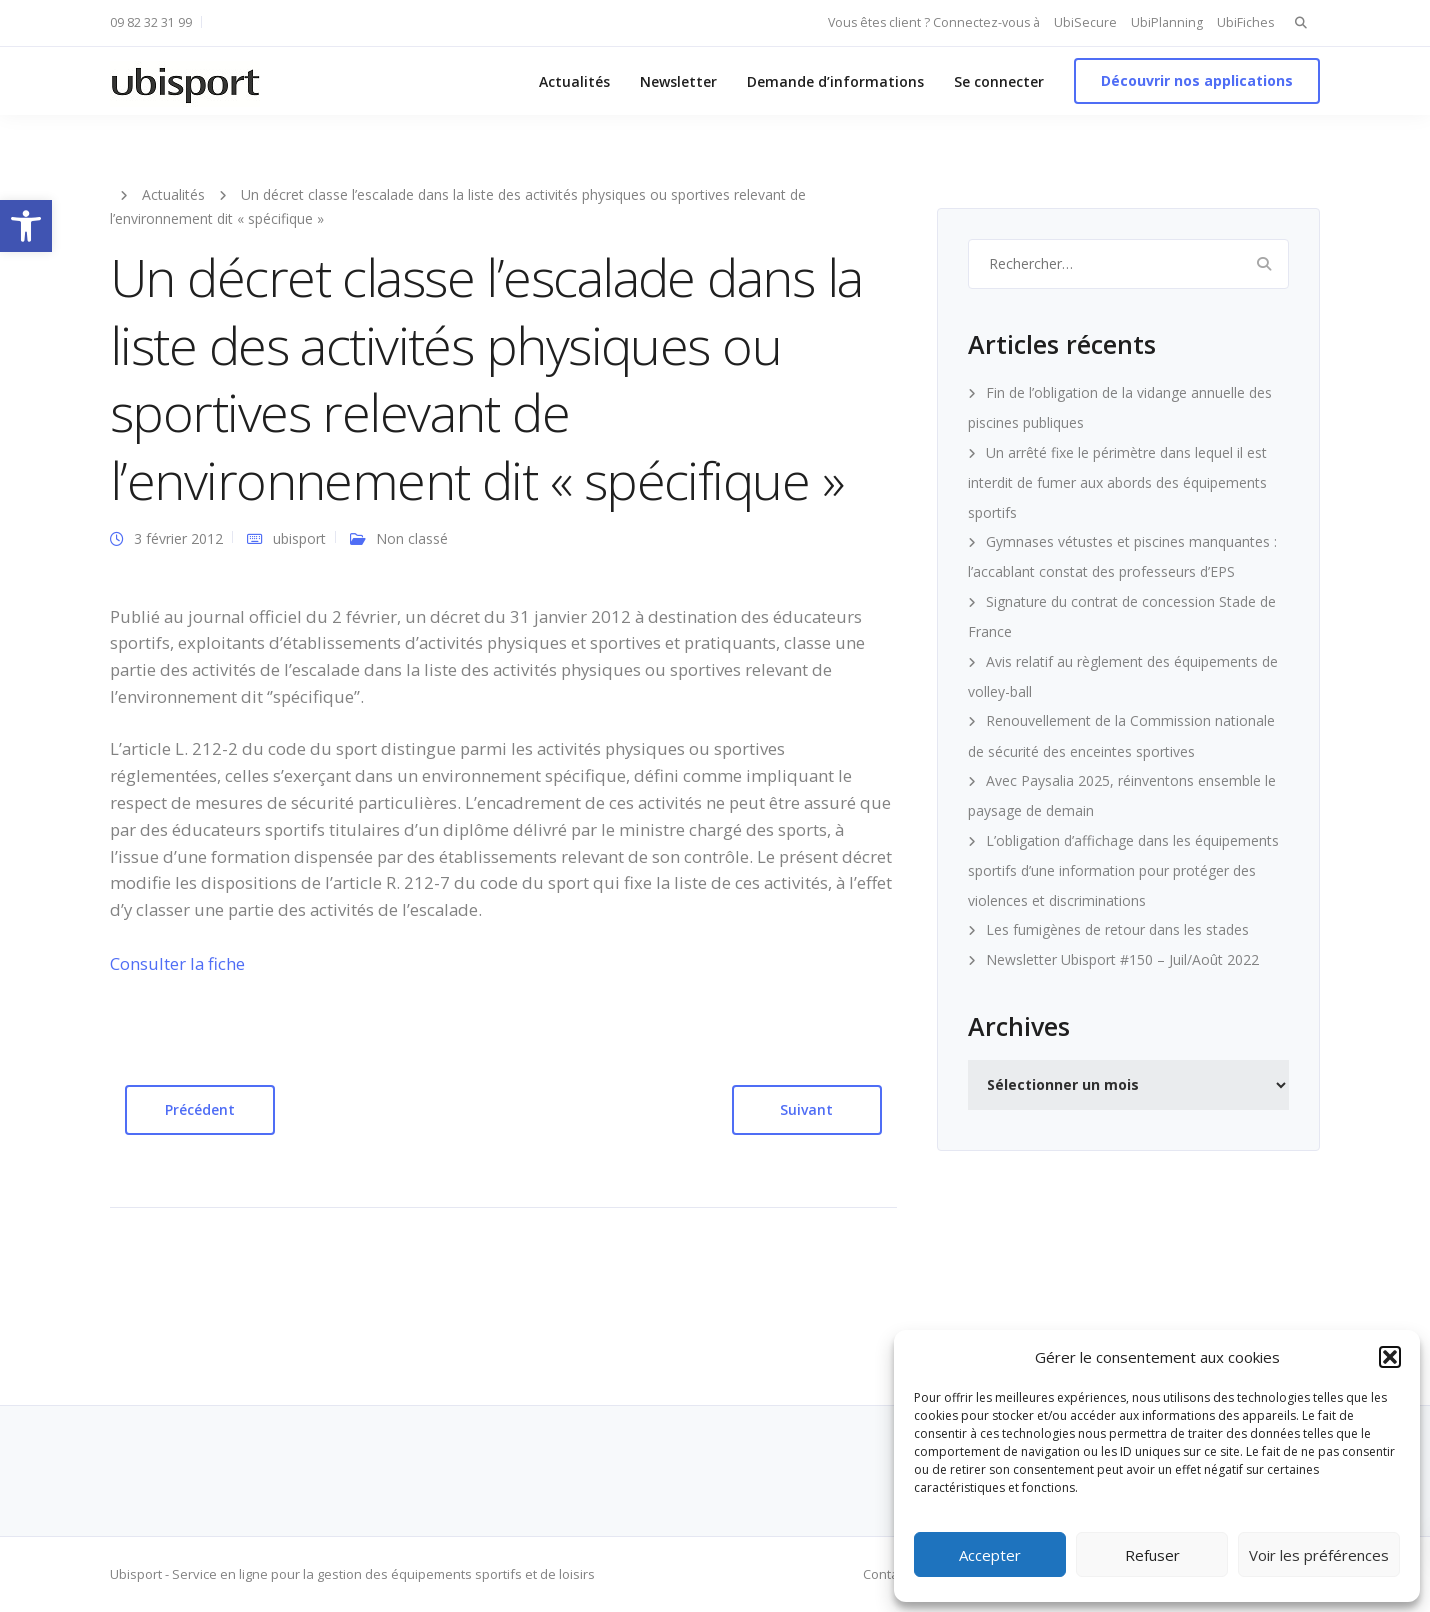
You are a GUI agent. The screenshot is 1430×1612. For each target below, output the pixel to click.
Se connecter (999, 81)
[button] (26, 226)
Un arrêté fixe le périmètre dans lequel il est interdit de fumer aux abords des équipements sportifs (1117, 482)
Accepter (990, 1555)
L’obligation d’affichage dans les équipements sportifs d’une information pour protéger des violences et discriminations (1123, 870)
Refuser (1152, 1555)
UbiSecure (1085, 22)
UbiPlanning (1167, 22)
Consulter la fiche (177, 963)
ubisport (299, 538)
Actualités (574, 81)
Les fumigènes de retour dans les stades (1117, 929)
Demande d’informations (835, 81)
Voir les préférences (1319, 1555)
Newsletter (678, 81)
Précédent (200, 1109)
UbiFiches (1245, 22)
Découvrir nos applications (1197, 80)
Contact (886, 1574)
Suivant (806, 1109)
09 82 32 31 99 (151, 22)
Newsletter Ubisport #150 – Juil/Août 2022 (1122, 959)
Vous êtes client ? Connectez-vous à (934, 22)
